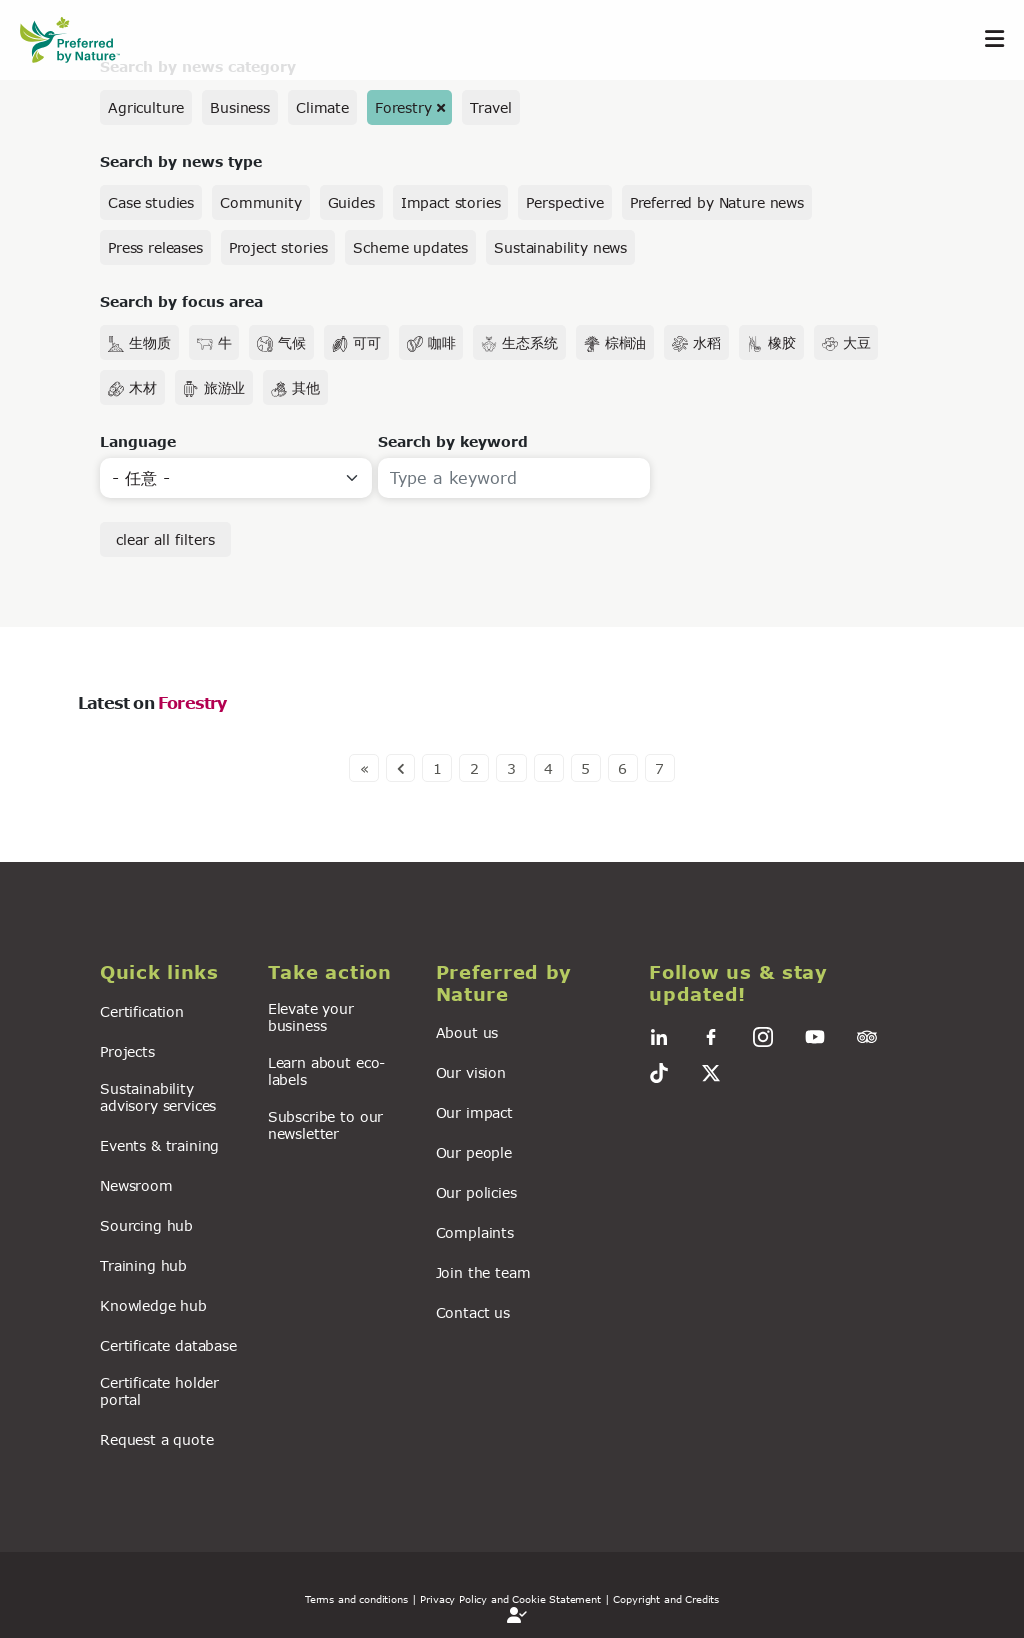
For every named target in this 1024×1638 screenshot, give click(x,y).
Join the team (483, 1272)
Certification (142, 1011)
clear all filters (165, 539)
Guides (351, 202)
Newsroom (136, 1185)
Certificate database (168, 1345)
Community (261, 202)
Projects (127, 1051)
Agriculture (146, 107)
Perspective (564, 202)
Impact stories (451, 202)
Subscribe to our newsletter (325, 1125)
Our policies (476, 1192)
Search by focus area (181, 301)
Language (138, 441)
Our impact (474, 1112)
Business (240, 107)
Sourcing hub (146, 1225)
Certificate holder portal (159, 1391)
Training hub (143, 1265)
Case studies (151, 202)
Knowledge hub (153, 1305)
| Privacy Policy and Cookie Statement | (511, 1599)
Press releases (155, 247)
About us (467, 1032)
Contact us (473, 1312)
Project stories (278, 247)
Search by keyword (453, 441)
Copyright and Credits (666, 1599)
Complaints (475, 1232)
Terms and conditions (356, 1599)
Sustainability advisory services (158, 1097)
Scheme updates (410, 247)
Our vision (471, 1072)
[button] (172, 973)
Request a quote (157, 1439)
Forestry (403, 107)
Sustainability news (560, 247)
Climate (322, 107)
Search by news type (181, 161)
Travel (490, 107)
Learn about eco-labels (326, 1071)
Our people (474, 1152)
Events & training (159, 1145)
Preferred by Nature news (717, 202)
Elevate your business (311, 1017)
